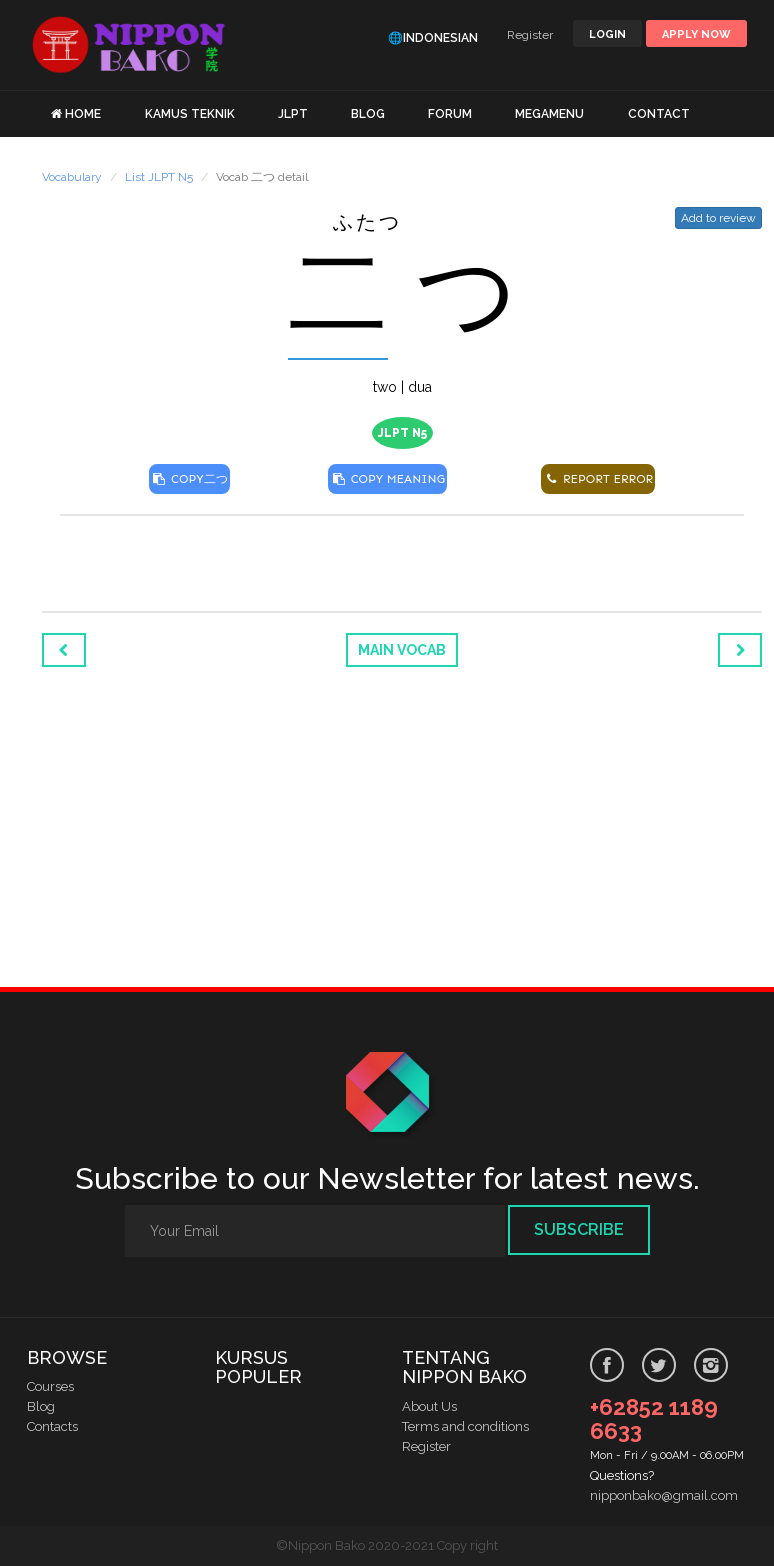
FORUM (450, 114)
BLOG (368, 114)
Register (530, 35)
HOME (83, 114)
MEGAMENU (549, 114)
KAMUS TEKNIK (190, 114)
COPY (189, 479)
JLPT (293, 114)
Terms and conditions (465, 1426)
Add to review (718, 218)
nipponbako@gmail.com (664, 1495)
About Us (429, 1406)
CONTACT (659, 114)
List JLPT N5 (159, 177)
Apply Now (696, 34)
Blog (41, 1406)
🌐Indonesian (433, 38)
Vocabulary (72, 177)
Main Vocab (402, 650)
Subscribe (579, 1229)
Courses (50, 1386)
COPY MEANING (387, 479)
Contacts (52, 1426)
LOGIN (607, 34)
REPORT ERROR (598, 479)
